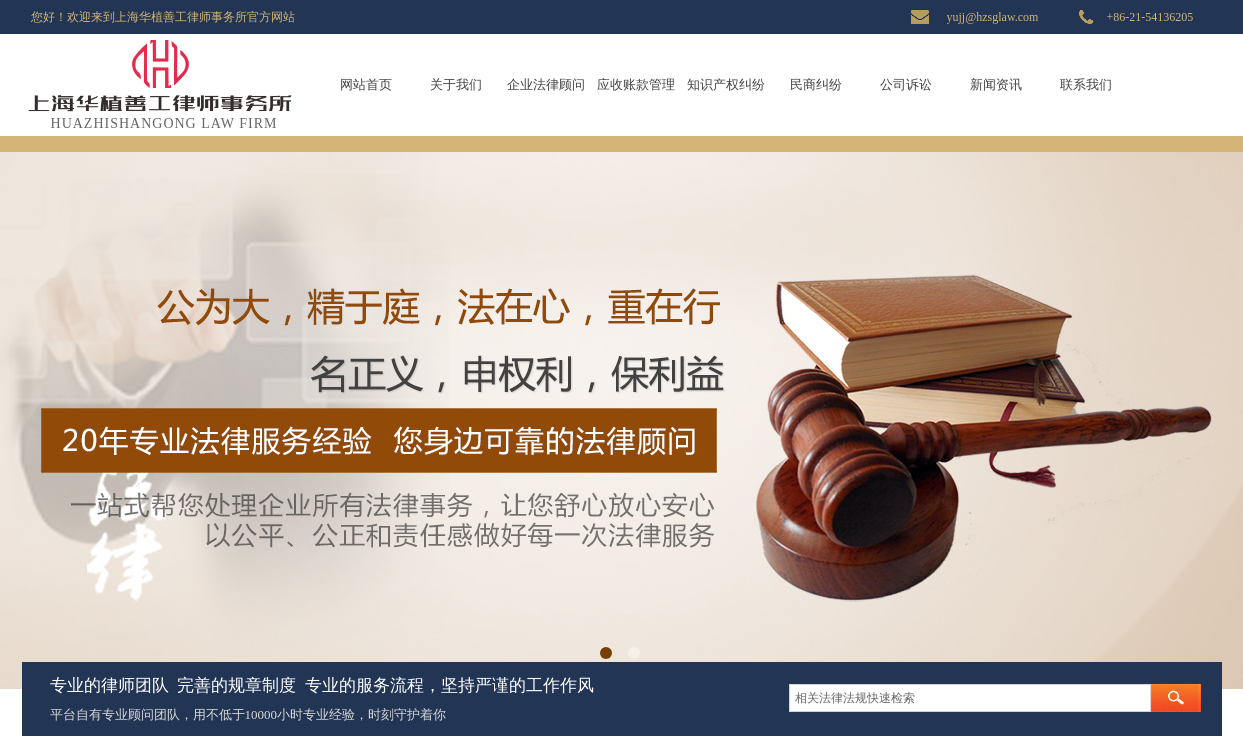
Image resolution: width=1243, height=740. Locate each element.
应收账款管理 (636, 84)
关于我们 (456, 84)
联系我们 (1086, 84)
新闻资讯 (996, 84)
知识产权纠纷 (726, 84)
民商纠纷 (816, 84)
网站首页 (366, 84)
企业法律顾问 (546, 84)
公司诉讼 (906, 84)
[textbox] (970, 698)
